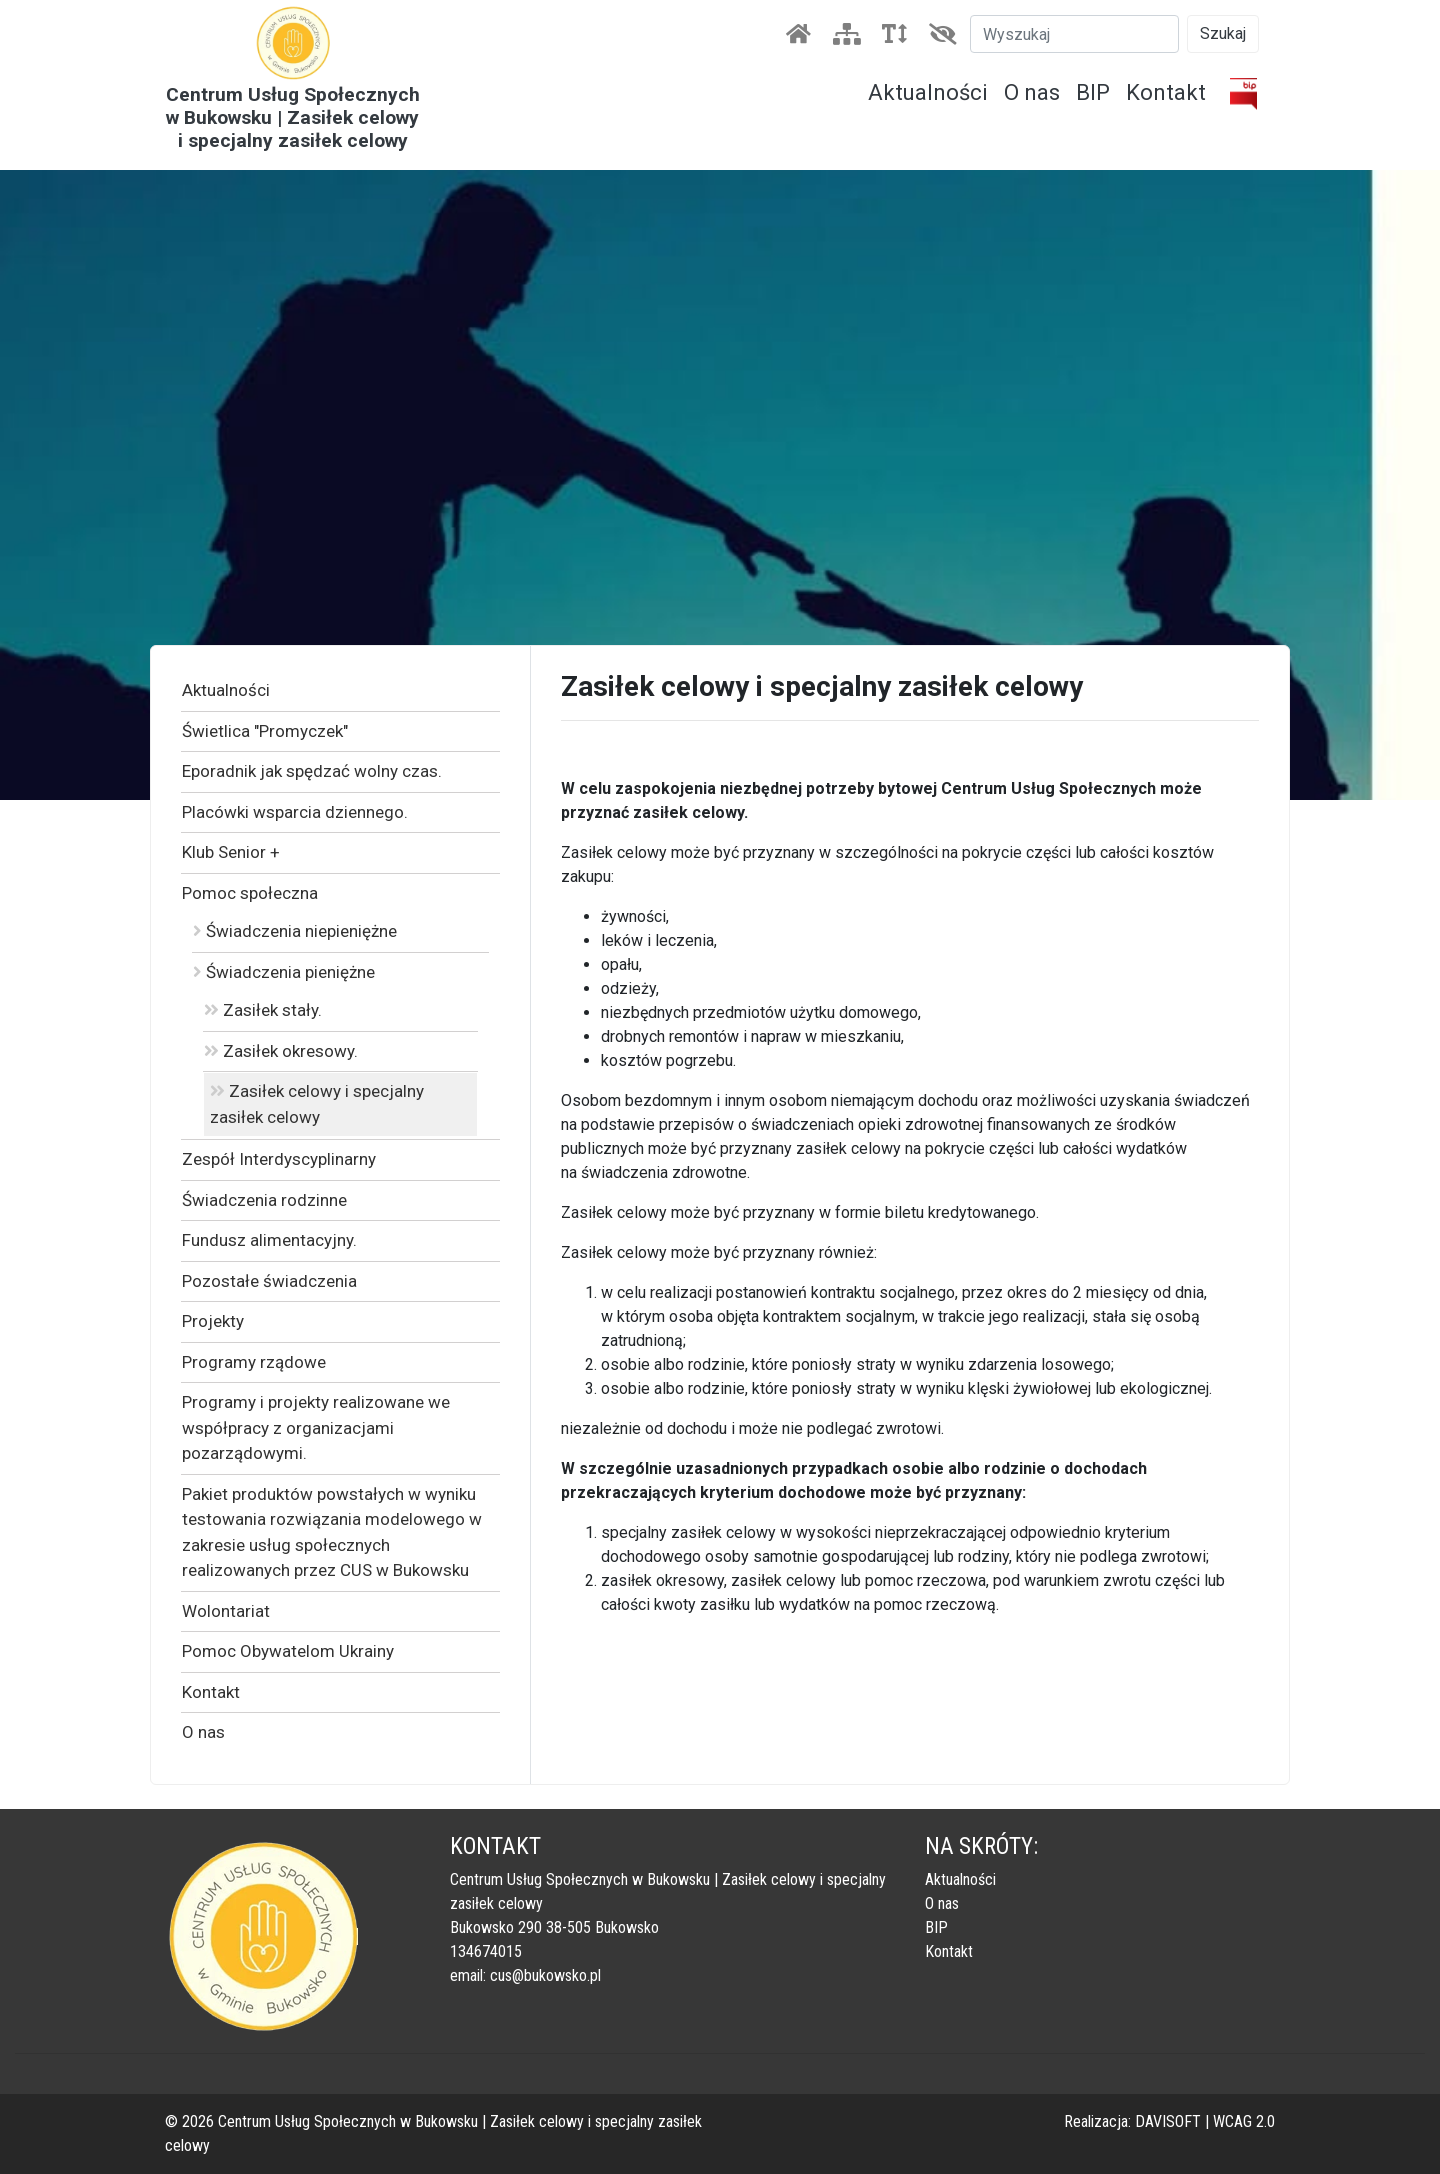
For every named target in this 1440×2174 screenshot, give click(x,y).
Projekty (213, 1321)
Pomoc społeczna (250, 893)
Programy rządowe (254, 1362)
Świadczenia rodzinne (264, 1200)
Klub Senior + (231, 852)
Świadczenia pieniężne (284, 972)
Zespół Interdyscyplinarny (279, 1159)
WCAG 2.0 (1244, 2121)
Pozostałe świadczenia (269, 1281)
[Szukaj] (1074, 34)
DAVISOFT (1168, 2121)
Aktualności (928, 92)
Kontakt (1166, 92)
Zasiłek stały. (263, 1010)
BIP (1093, 92)
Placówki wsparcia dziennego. (295, 812)
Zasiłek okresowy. (281, 1051)
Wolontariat (226, 1611)
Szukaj (1223, 33)
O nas (1032, 92)
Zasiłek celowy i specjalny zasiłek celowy (317, 1104)
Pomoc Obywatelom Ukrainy (288, 1651)
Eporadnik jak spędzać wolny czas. (312, 771)
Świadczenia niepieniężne (295, 931)
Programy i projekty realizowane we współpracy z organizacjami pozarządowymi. (316, 1427)
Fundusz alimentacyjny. (269, 1240)
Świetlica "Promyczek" (265, 731)
